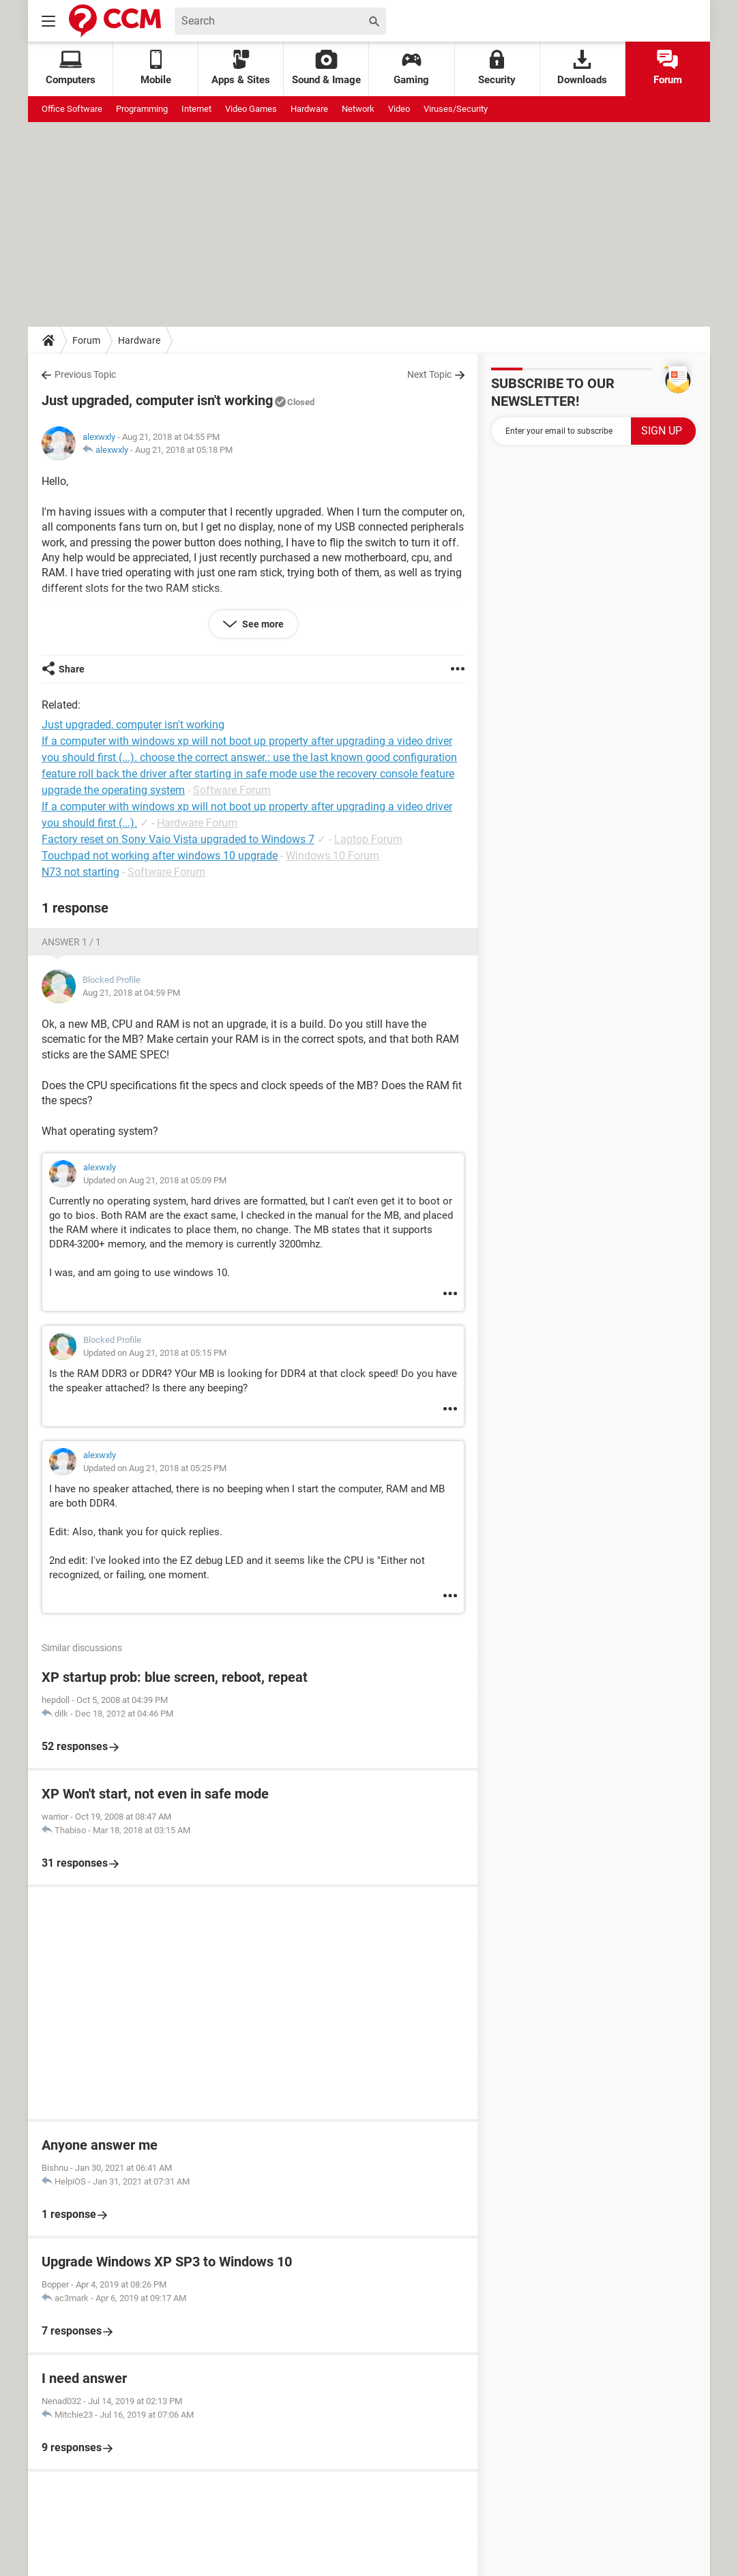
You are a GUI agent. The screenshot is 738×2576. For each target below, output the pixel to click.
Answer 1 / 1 (71, 941)
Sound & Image (326, 68)
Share (72, 669)
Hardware (309, 109)
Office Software (72, 109)
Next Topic (429, 374)
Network (358, 109)
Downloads (582, 68)
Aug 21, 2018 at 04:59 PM (131, 993)
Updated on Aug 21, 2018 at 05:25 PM (154, 1468)
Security (497, 68)
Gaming (411, 68)
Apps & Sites (240, 68)
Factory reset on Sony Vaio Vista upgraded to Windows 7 (178, 839)
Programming (142, 109)
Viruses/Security (456, 109)
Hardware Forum (197, 822)
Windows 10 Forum (332, 855)
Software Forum (232, 790)
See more (262, 624)
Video (399, 109)
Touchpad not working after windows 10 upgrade (160, 855)
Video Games (251, 109)
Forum (667, 68)
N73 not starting (80, 871)
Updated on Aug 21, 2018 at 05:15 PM (154, 1353)
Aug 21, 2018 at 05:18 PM (184, 450)
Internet (196, 109)
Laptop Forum (368, 839)
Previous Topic (85, 374)
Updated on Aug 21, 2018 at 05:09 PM (154, 1180)
